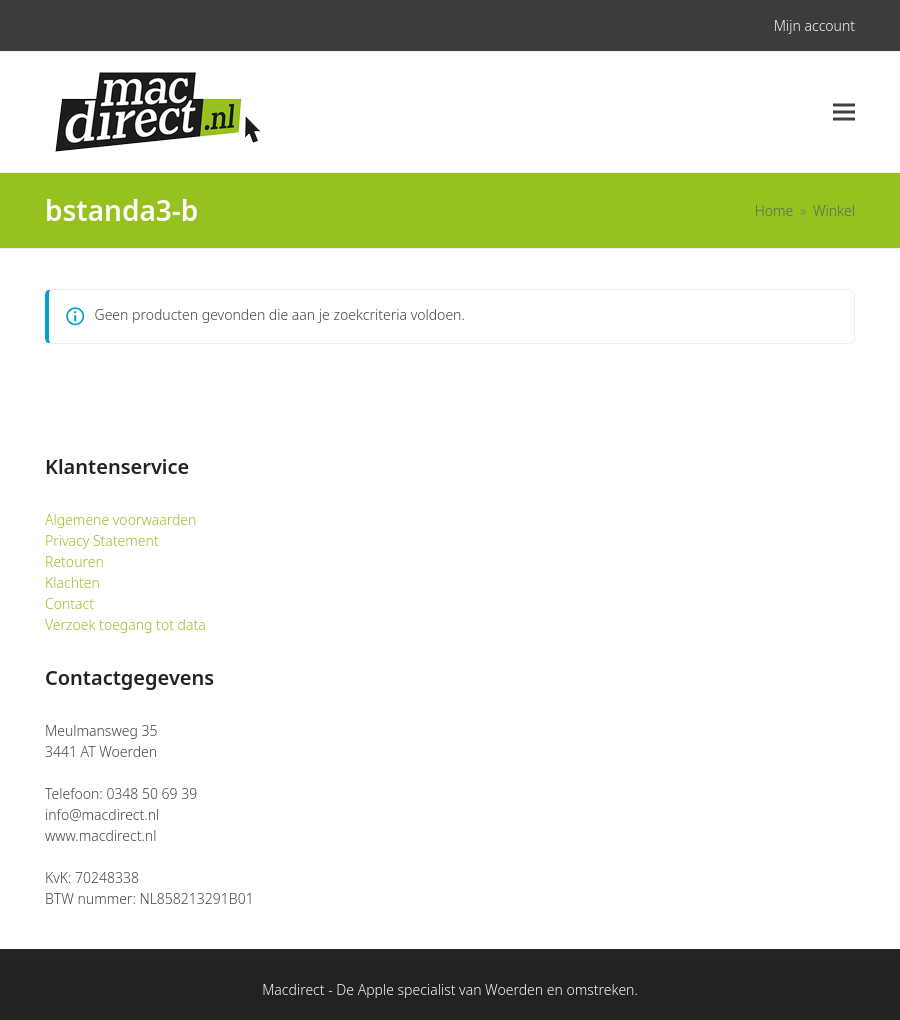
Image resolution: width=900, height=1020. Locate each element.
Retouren (74, 561)
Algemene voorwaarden (120, 519)
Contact (69, 603)
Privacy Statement (102, 540)
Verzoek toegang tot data (125, 624)
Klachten (72, 582)
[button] (844, 112)
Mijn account (814, 25)
